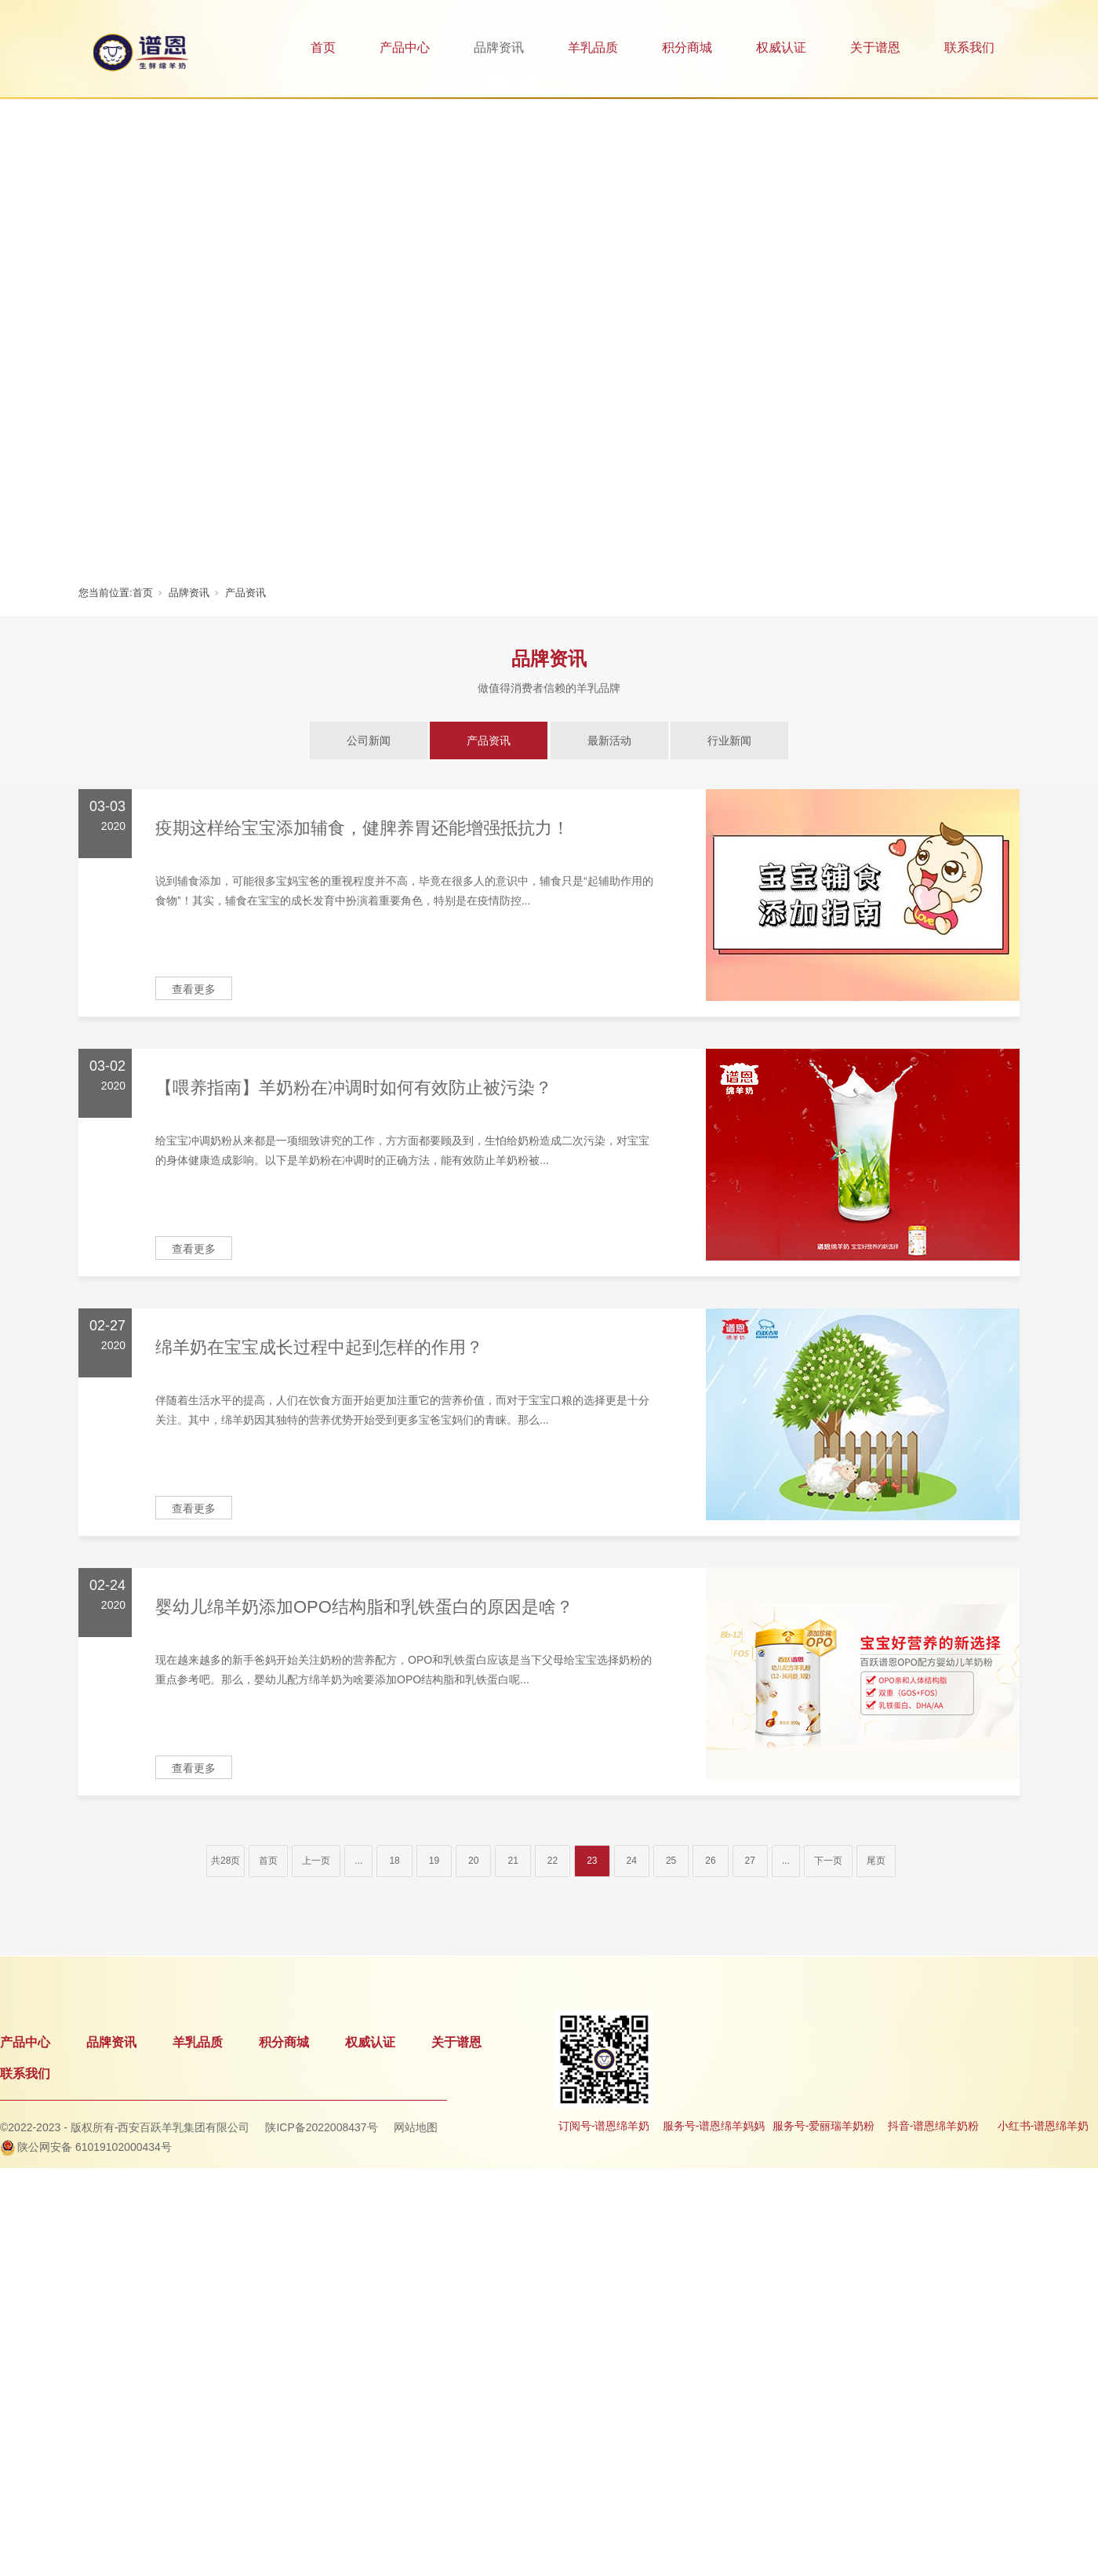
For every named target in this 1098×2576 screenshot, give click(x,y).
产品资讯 (245, 593)
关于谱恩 (875, 47)
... (358, 1860)
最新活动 (609, 740)
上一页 (316, 1860)
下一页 (828, 1860)
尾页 (876, 1860)
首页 (323, 47)
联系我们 (969, 47)
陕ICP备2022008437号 (321, 2127)
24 (632, 1860)
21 (512, 1860)
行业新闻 (729, 740)
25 (671, 1860)
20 (473, 1860)
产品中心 (405, 47)
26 (710, 1860)
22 (552, 1860)
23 (592, 1860)
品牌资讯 (499, 47)
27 (750, 1860)
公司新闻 (369, 740)
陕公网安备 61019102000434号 (94, 2147)
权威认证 (781, 47)
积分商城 (687, 47)
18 (394, 1860)
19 (434, 1860)
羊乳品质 (593, 47)
